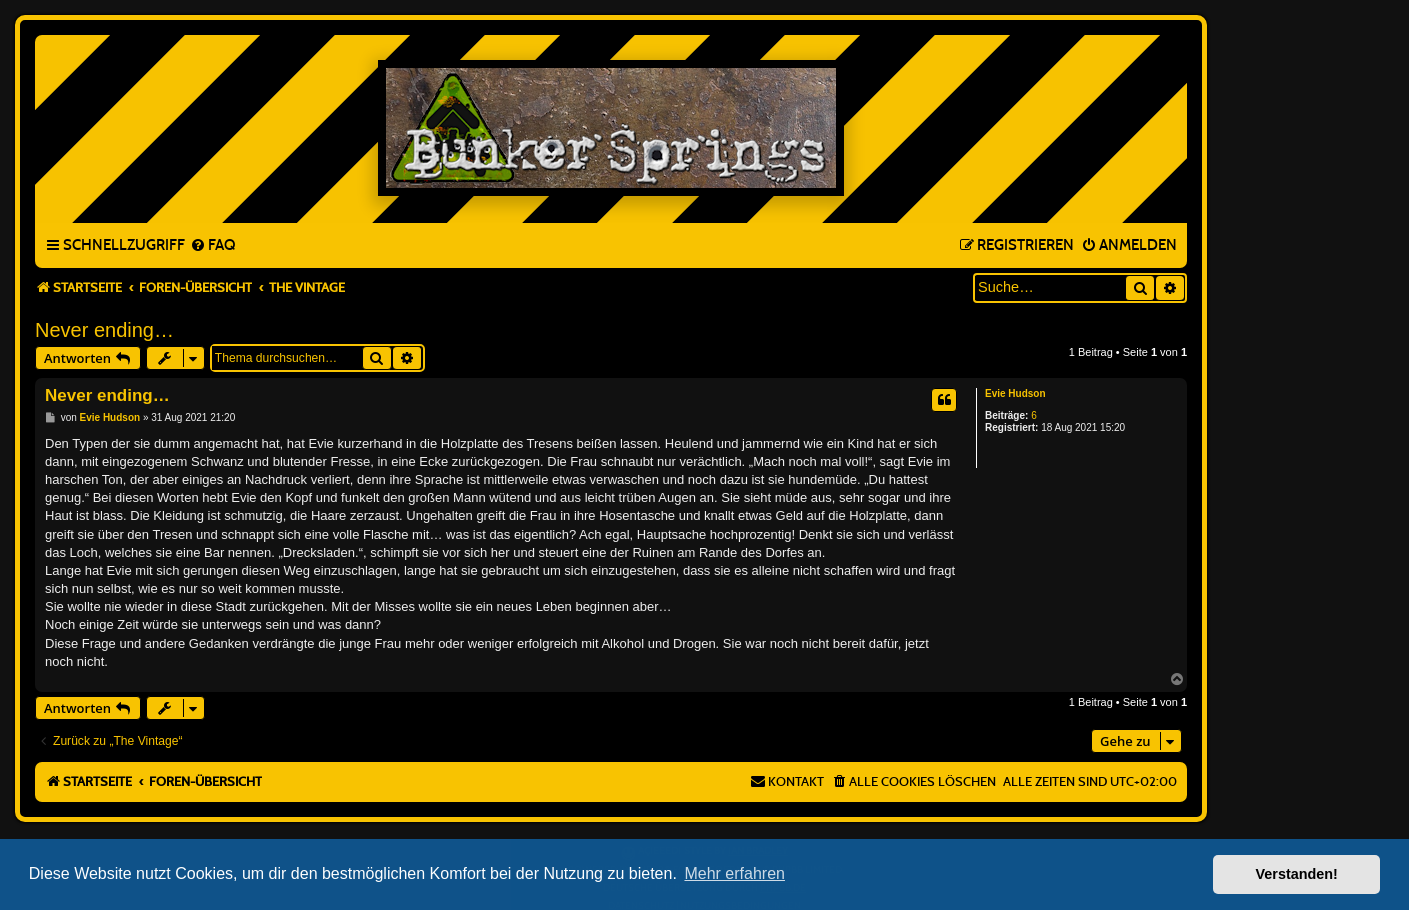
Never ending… (104, 330)
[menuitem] (212, 246)
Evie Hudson (1015, 393)
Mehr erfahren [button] (734, 873)
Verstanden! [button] (1297, 874)
